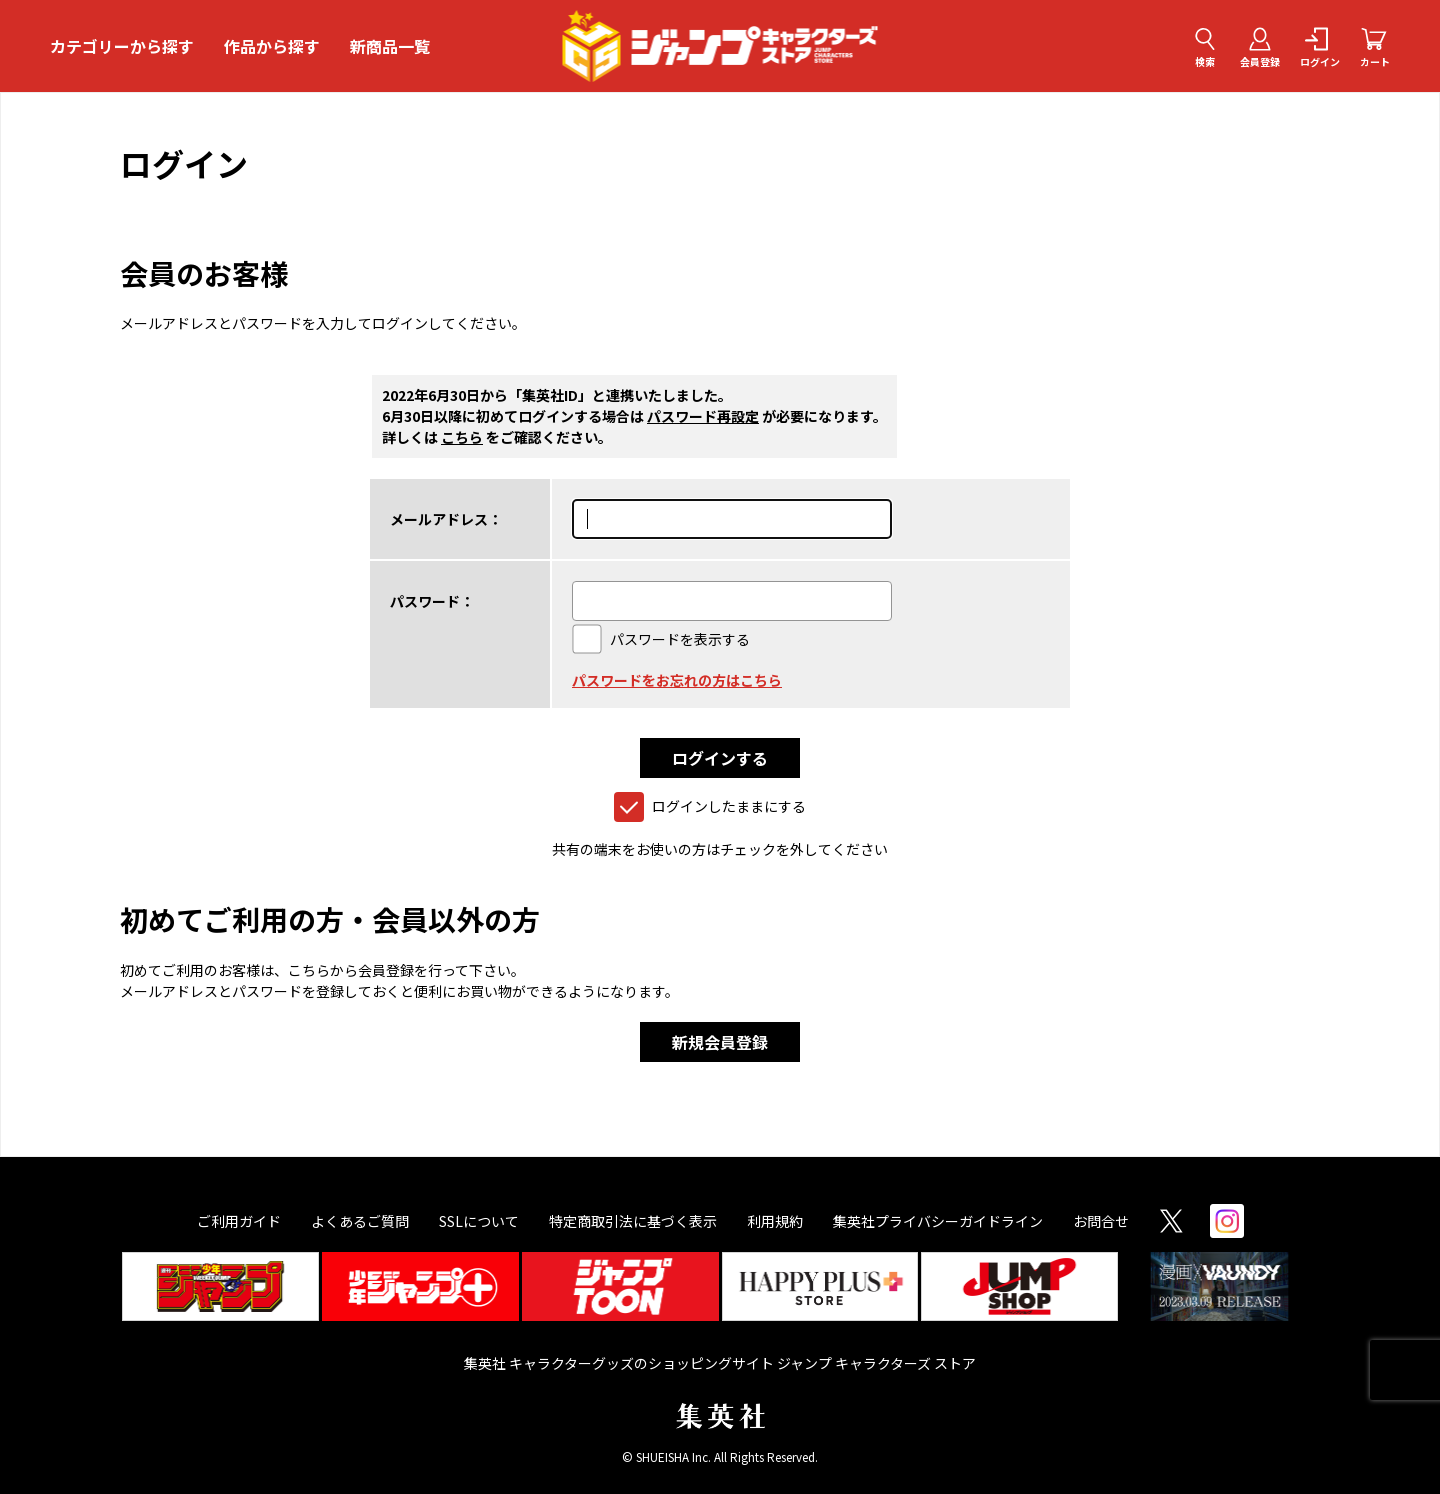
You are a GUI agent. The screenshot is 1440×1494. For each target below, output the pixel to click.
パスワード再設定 (703, 416)
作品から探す (272, 46)
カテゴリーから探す (122, 46)
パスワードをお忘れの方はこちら (677, 680)
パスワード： (432, 601)
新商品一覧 (390, 46)
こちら (462, 437)
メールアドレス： (446, 519)
